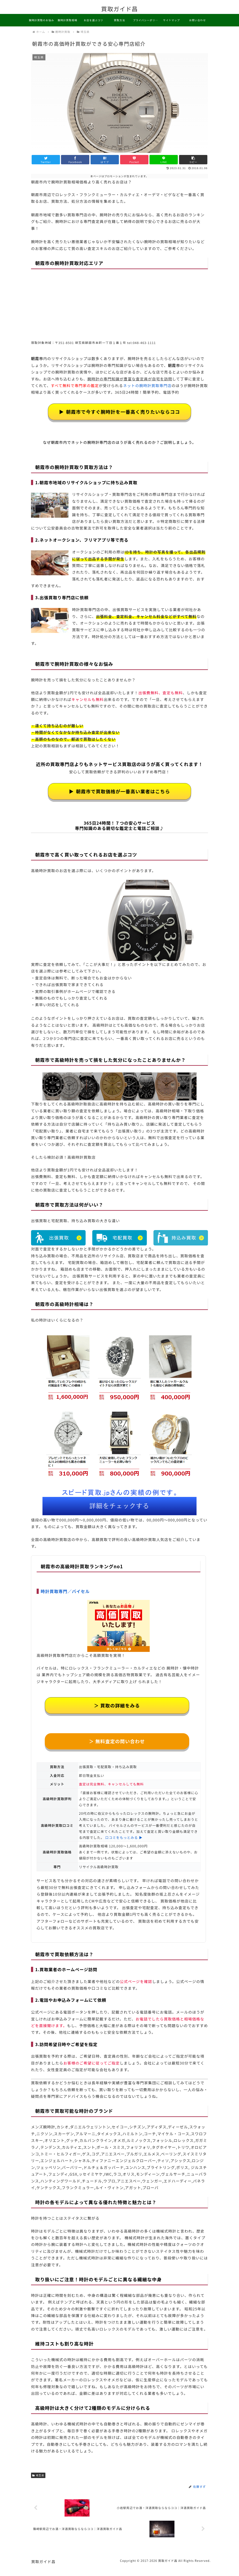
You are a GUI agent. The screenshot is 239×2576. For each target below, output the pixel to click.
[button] (193, 159)
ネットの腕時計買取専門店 (147, 385)
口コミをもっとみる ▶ (124, 1846)
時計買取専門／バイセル (65, 1591)
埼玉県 (38, 2484)
